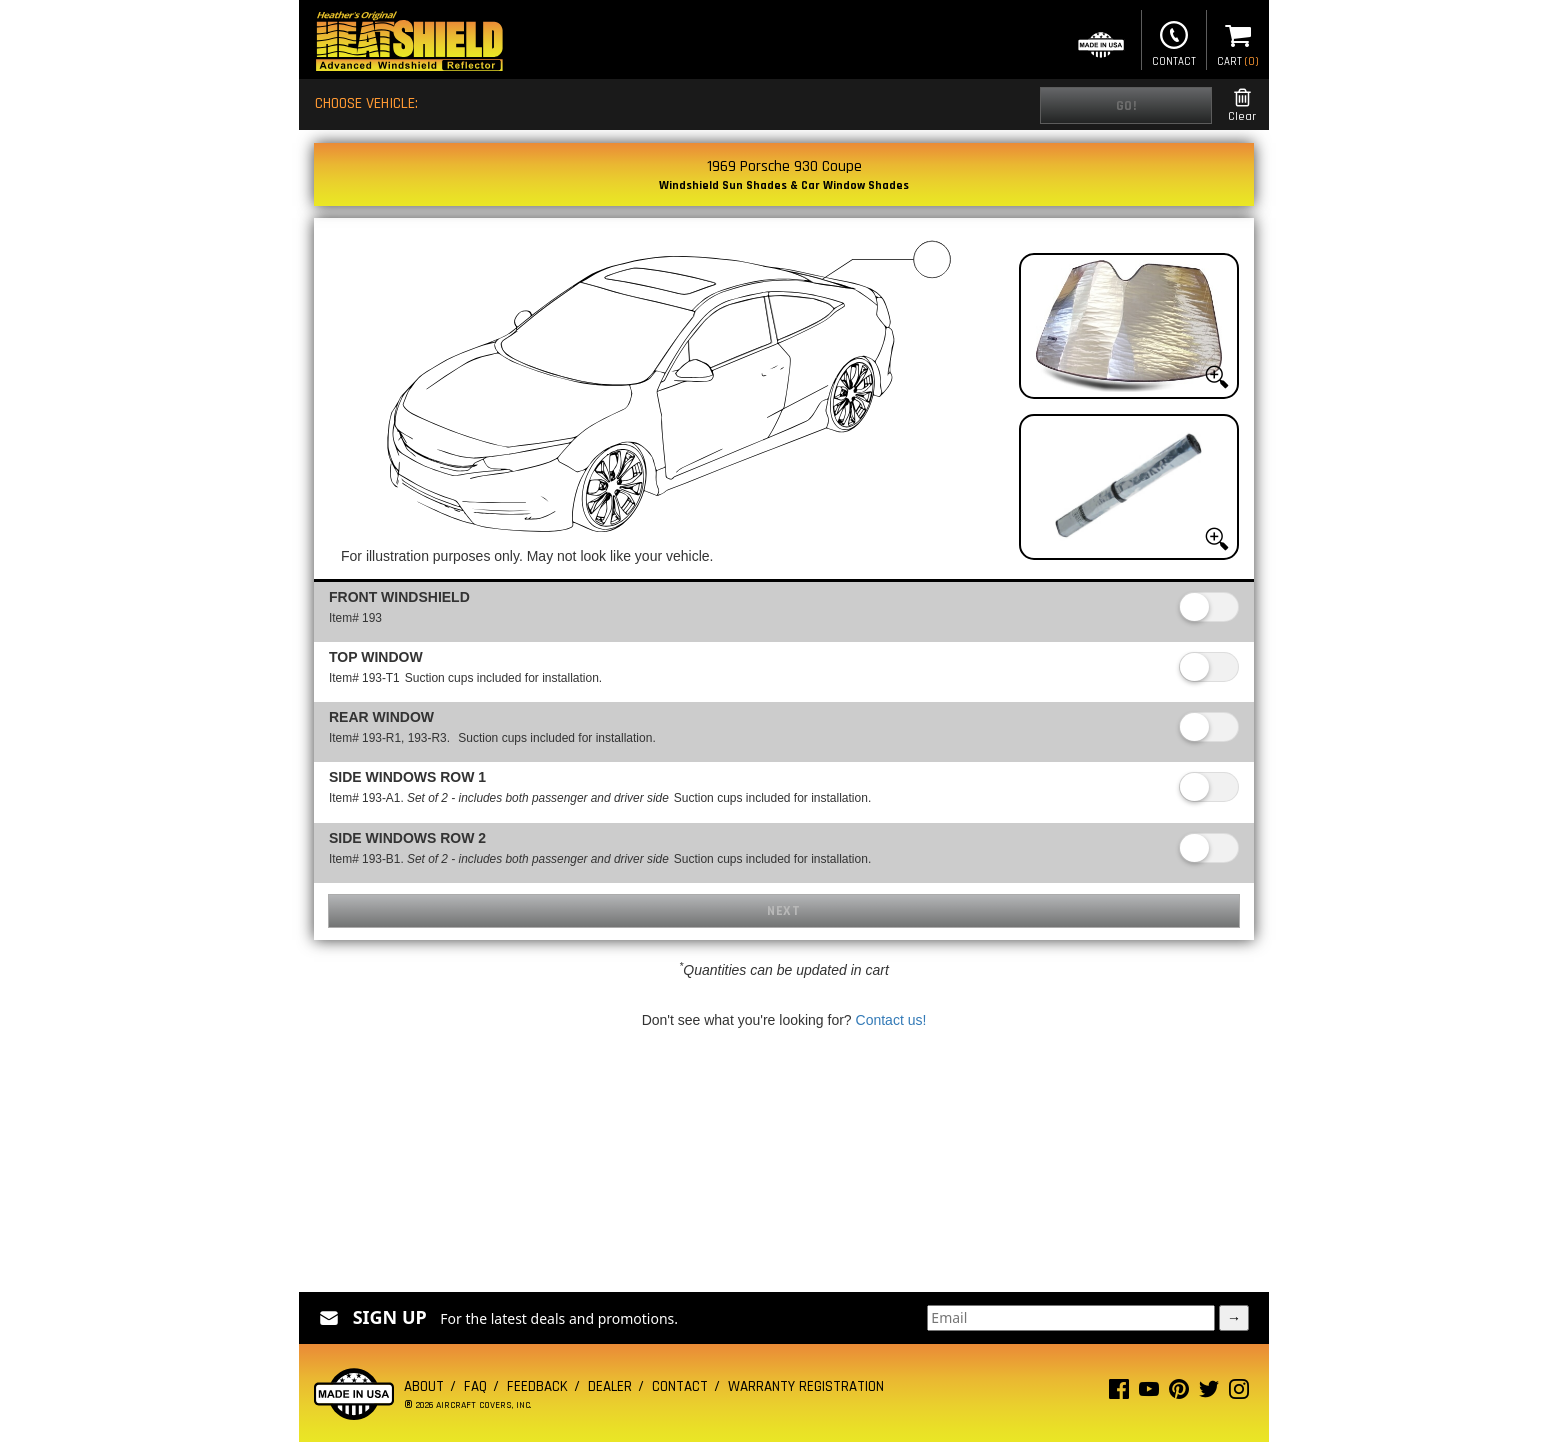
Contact (1174, 42)
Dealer (610, 1386)
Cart (1238, 42)
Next (783, 911)
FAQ (475, 1386)
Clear (1242, 105)
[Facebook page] (1119, 1393)
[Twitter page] (1209, 1393)
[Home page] (409, 43)
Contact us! (891, 1020)
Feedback (537, 1386)
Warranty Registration (806, 1386)
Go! (1126, 106)
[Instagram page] (1239, 1393)
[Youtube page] (1149, 1393)
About (424, 1386)
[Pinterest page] (1179, 1393)
